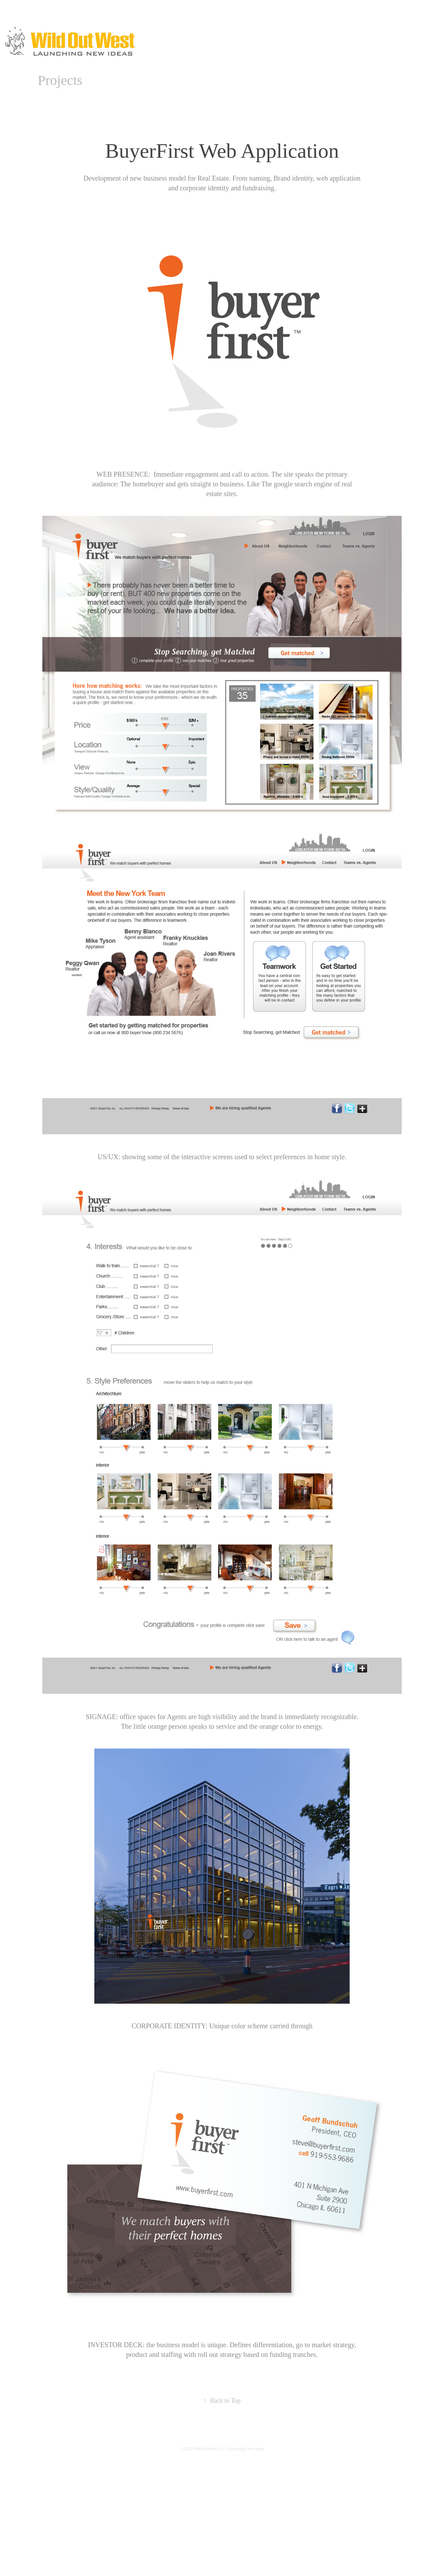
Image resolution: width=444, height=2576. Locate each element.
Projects (60, 80)
